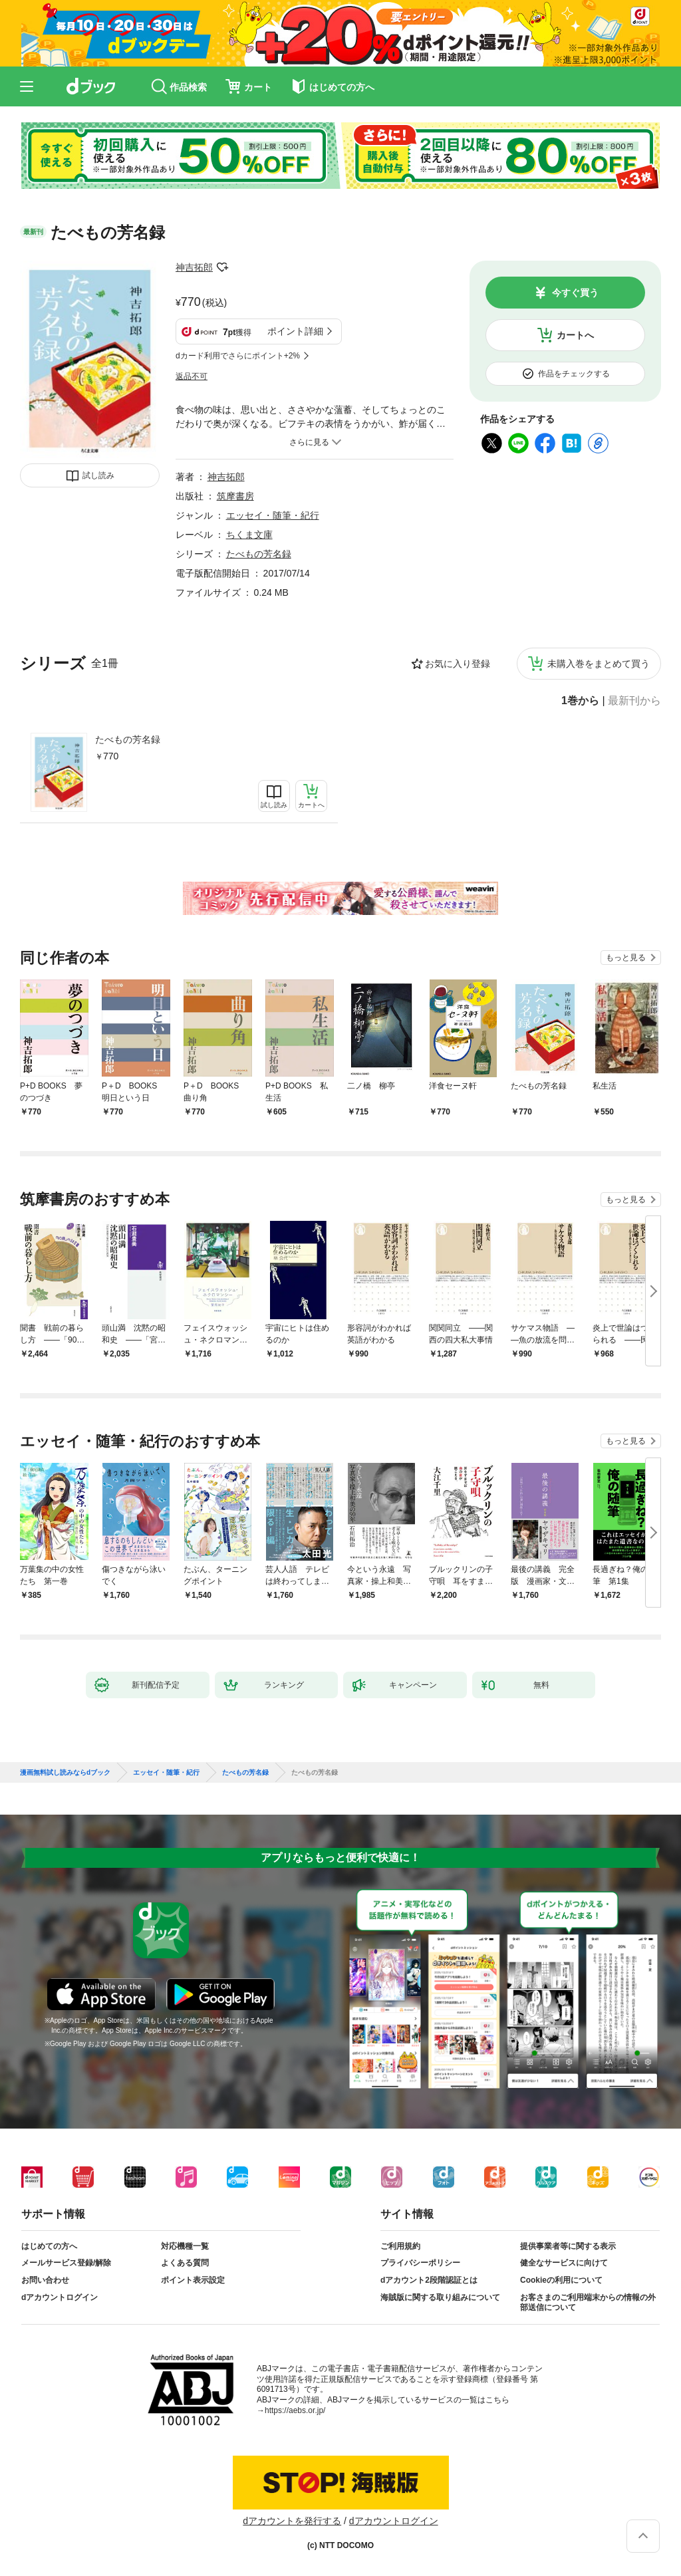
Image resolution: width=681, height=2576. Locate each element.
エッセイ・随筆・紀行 (272, 515)
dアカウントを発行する (292, 2520)
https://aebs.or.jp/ (295, 2410)
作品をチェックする (574, 373)
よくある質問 (185, 2262)
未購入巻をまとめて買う (598, 663)
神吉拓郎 (194, 267)
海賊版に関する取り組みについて (440, 2297)
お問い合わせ (45, 2280)
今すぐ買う (575, 292)
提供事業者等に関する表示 (568, 2246)
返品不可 (191, 376)
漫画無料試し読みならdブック (65, 1772)
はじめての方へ (49, 2246)
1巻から (580, 701)
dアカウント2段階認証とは (428, 2280)
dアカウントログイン (59, 2297)
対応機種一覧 (185, 2246)
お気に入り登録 (457, 663)
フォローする (222, 267)
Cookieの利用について (561, 2280)
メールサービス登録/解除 (66, 2262)
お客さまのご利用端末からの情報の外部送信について (588, 2303)
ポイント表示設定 (193, 2280)
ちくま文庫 (249, 534)
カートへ (575, 335)
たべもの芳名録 (127, 739)
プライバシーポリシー (420, 2262)
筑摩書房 (235, 496)
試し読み (98, 475)
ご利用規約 (400, 2246)
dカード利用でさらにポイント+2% (238, 355)
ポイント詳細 (295, 331)
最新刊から (634, 701)
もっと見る (626, 957)
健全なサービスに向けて (564, 2262)
